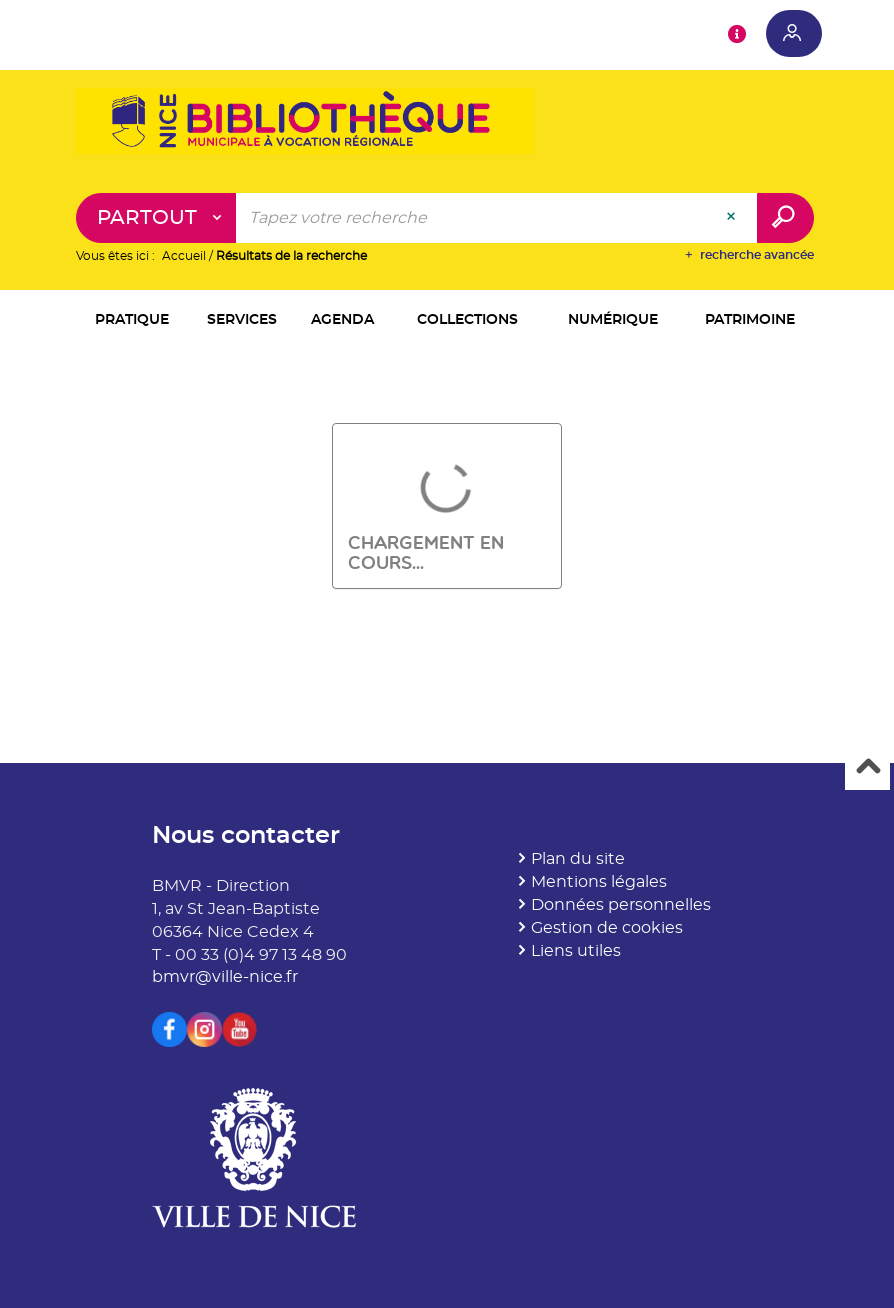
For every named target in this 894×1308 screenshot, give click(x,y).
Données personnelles (621, 905)
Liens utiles (576, 951)
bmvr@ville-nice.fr (225, 977)
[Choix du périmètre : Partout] (156, 218)
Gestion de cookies (607, 928)
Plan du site (578, 859)
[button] (132, 321)
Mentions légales (599, 882)
